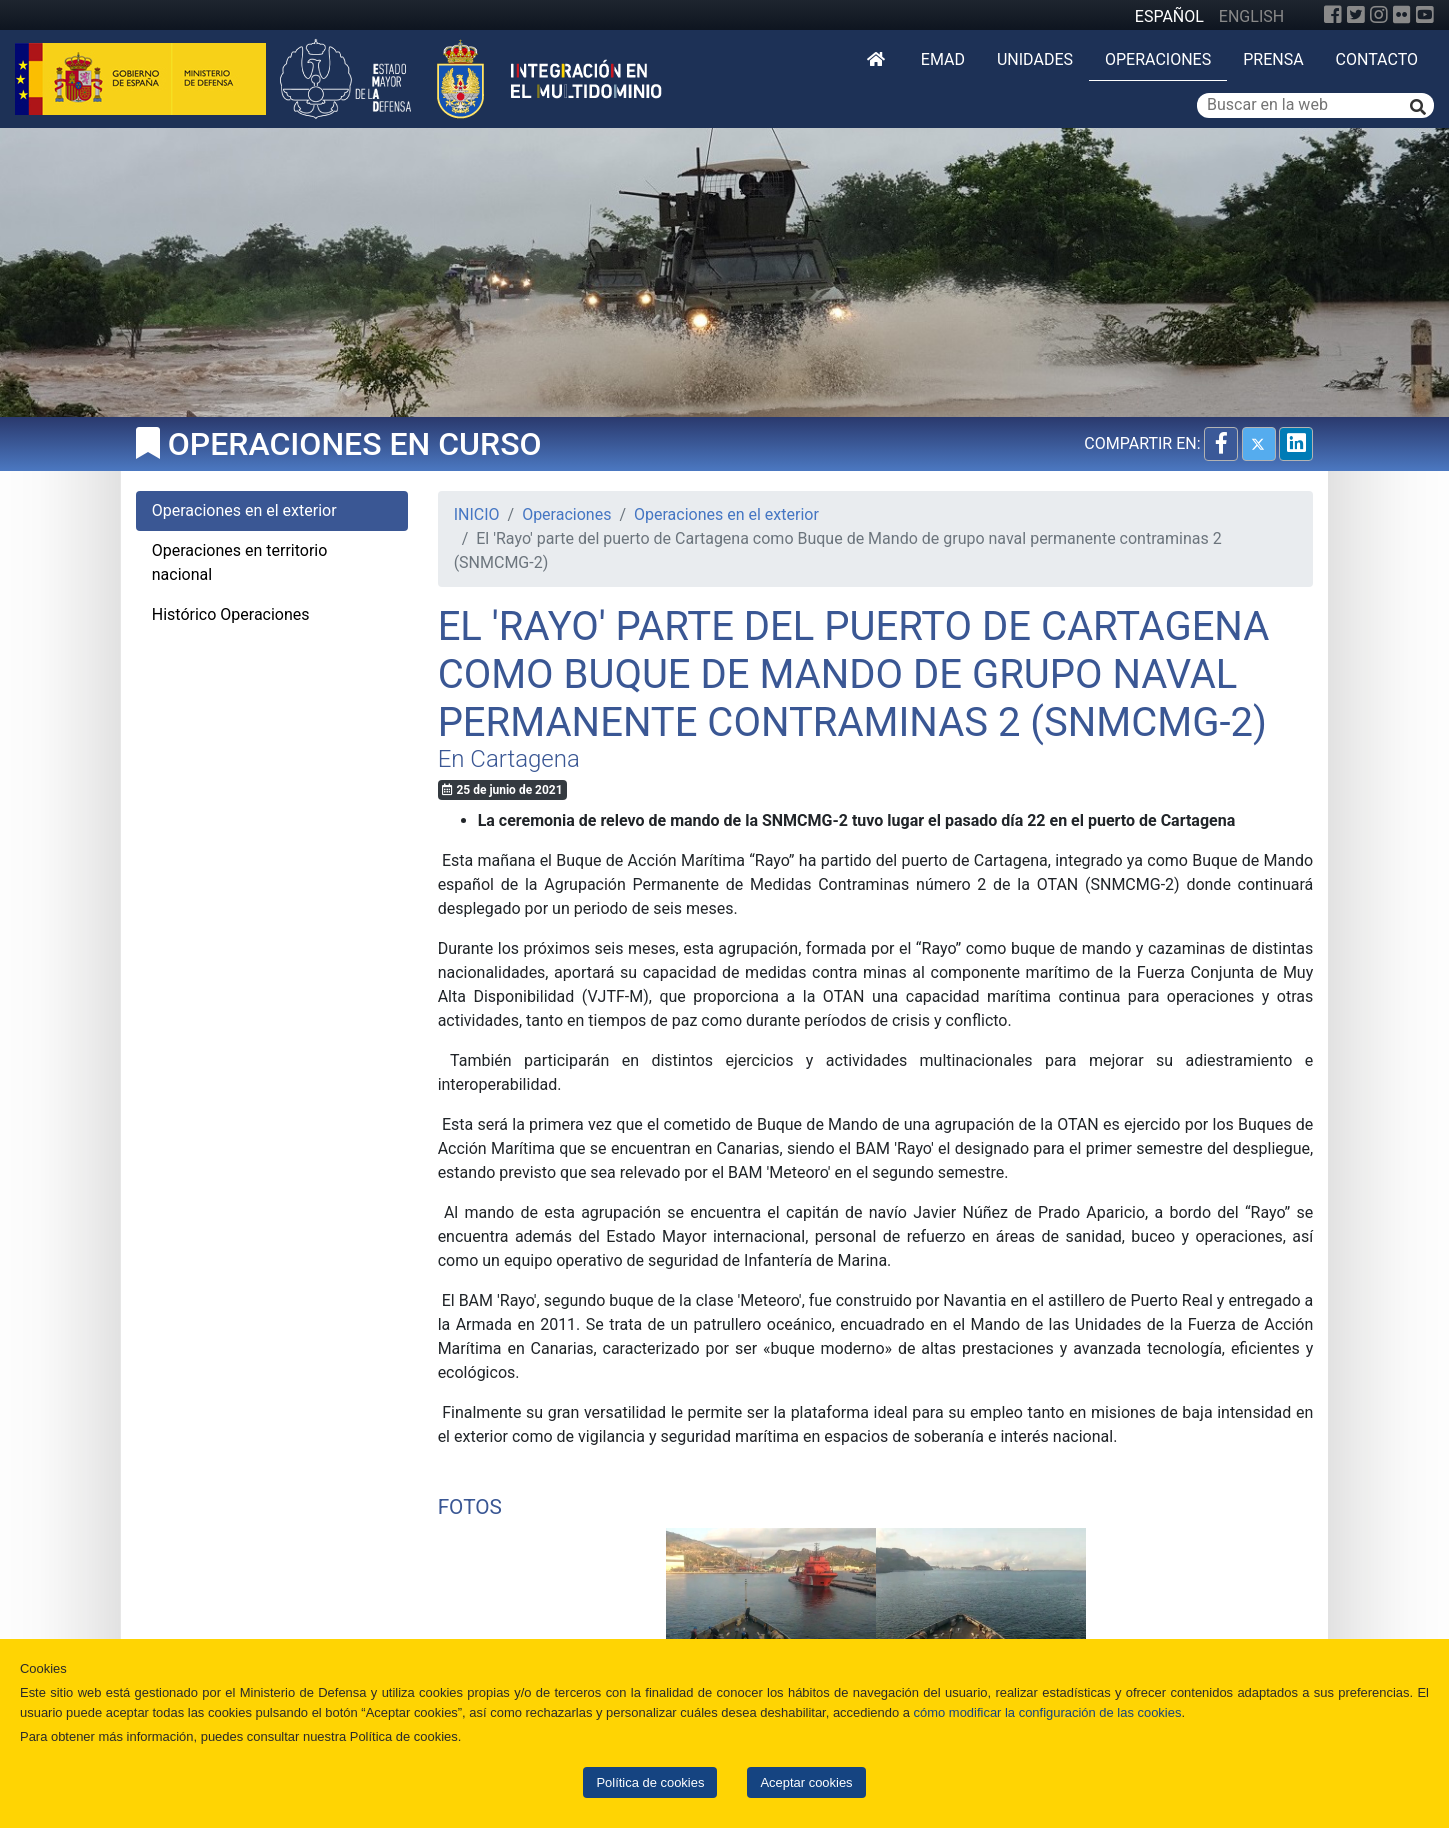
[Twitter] (1356, 15)
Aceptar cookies (806, 1782)
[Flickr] (1402, 15)
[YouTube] (1425, 15)
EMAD (943, 59)
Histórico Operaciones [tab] (231, 614)
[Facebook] (1333, 15)
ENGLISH (1251, 16)
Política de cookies (650, 1782)
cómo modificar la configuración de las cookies (1048, 1712)
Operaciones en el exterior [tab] (244, 510)
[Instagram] (1379, 15)
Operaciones (1158, 59)
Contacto (1377, 59)
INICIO (477, 514)
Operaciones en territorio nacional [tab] (240, 562)
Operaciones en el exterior (726, 514)
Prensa (1273, 59)
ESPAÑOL (1169, 16)
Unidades (1035, 59)
